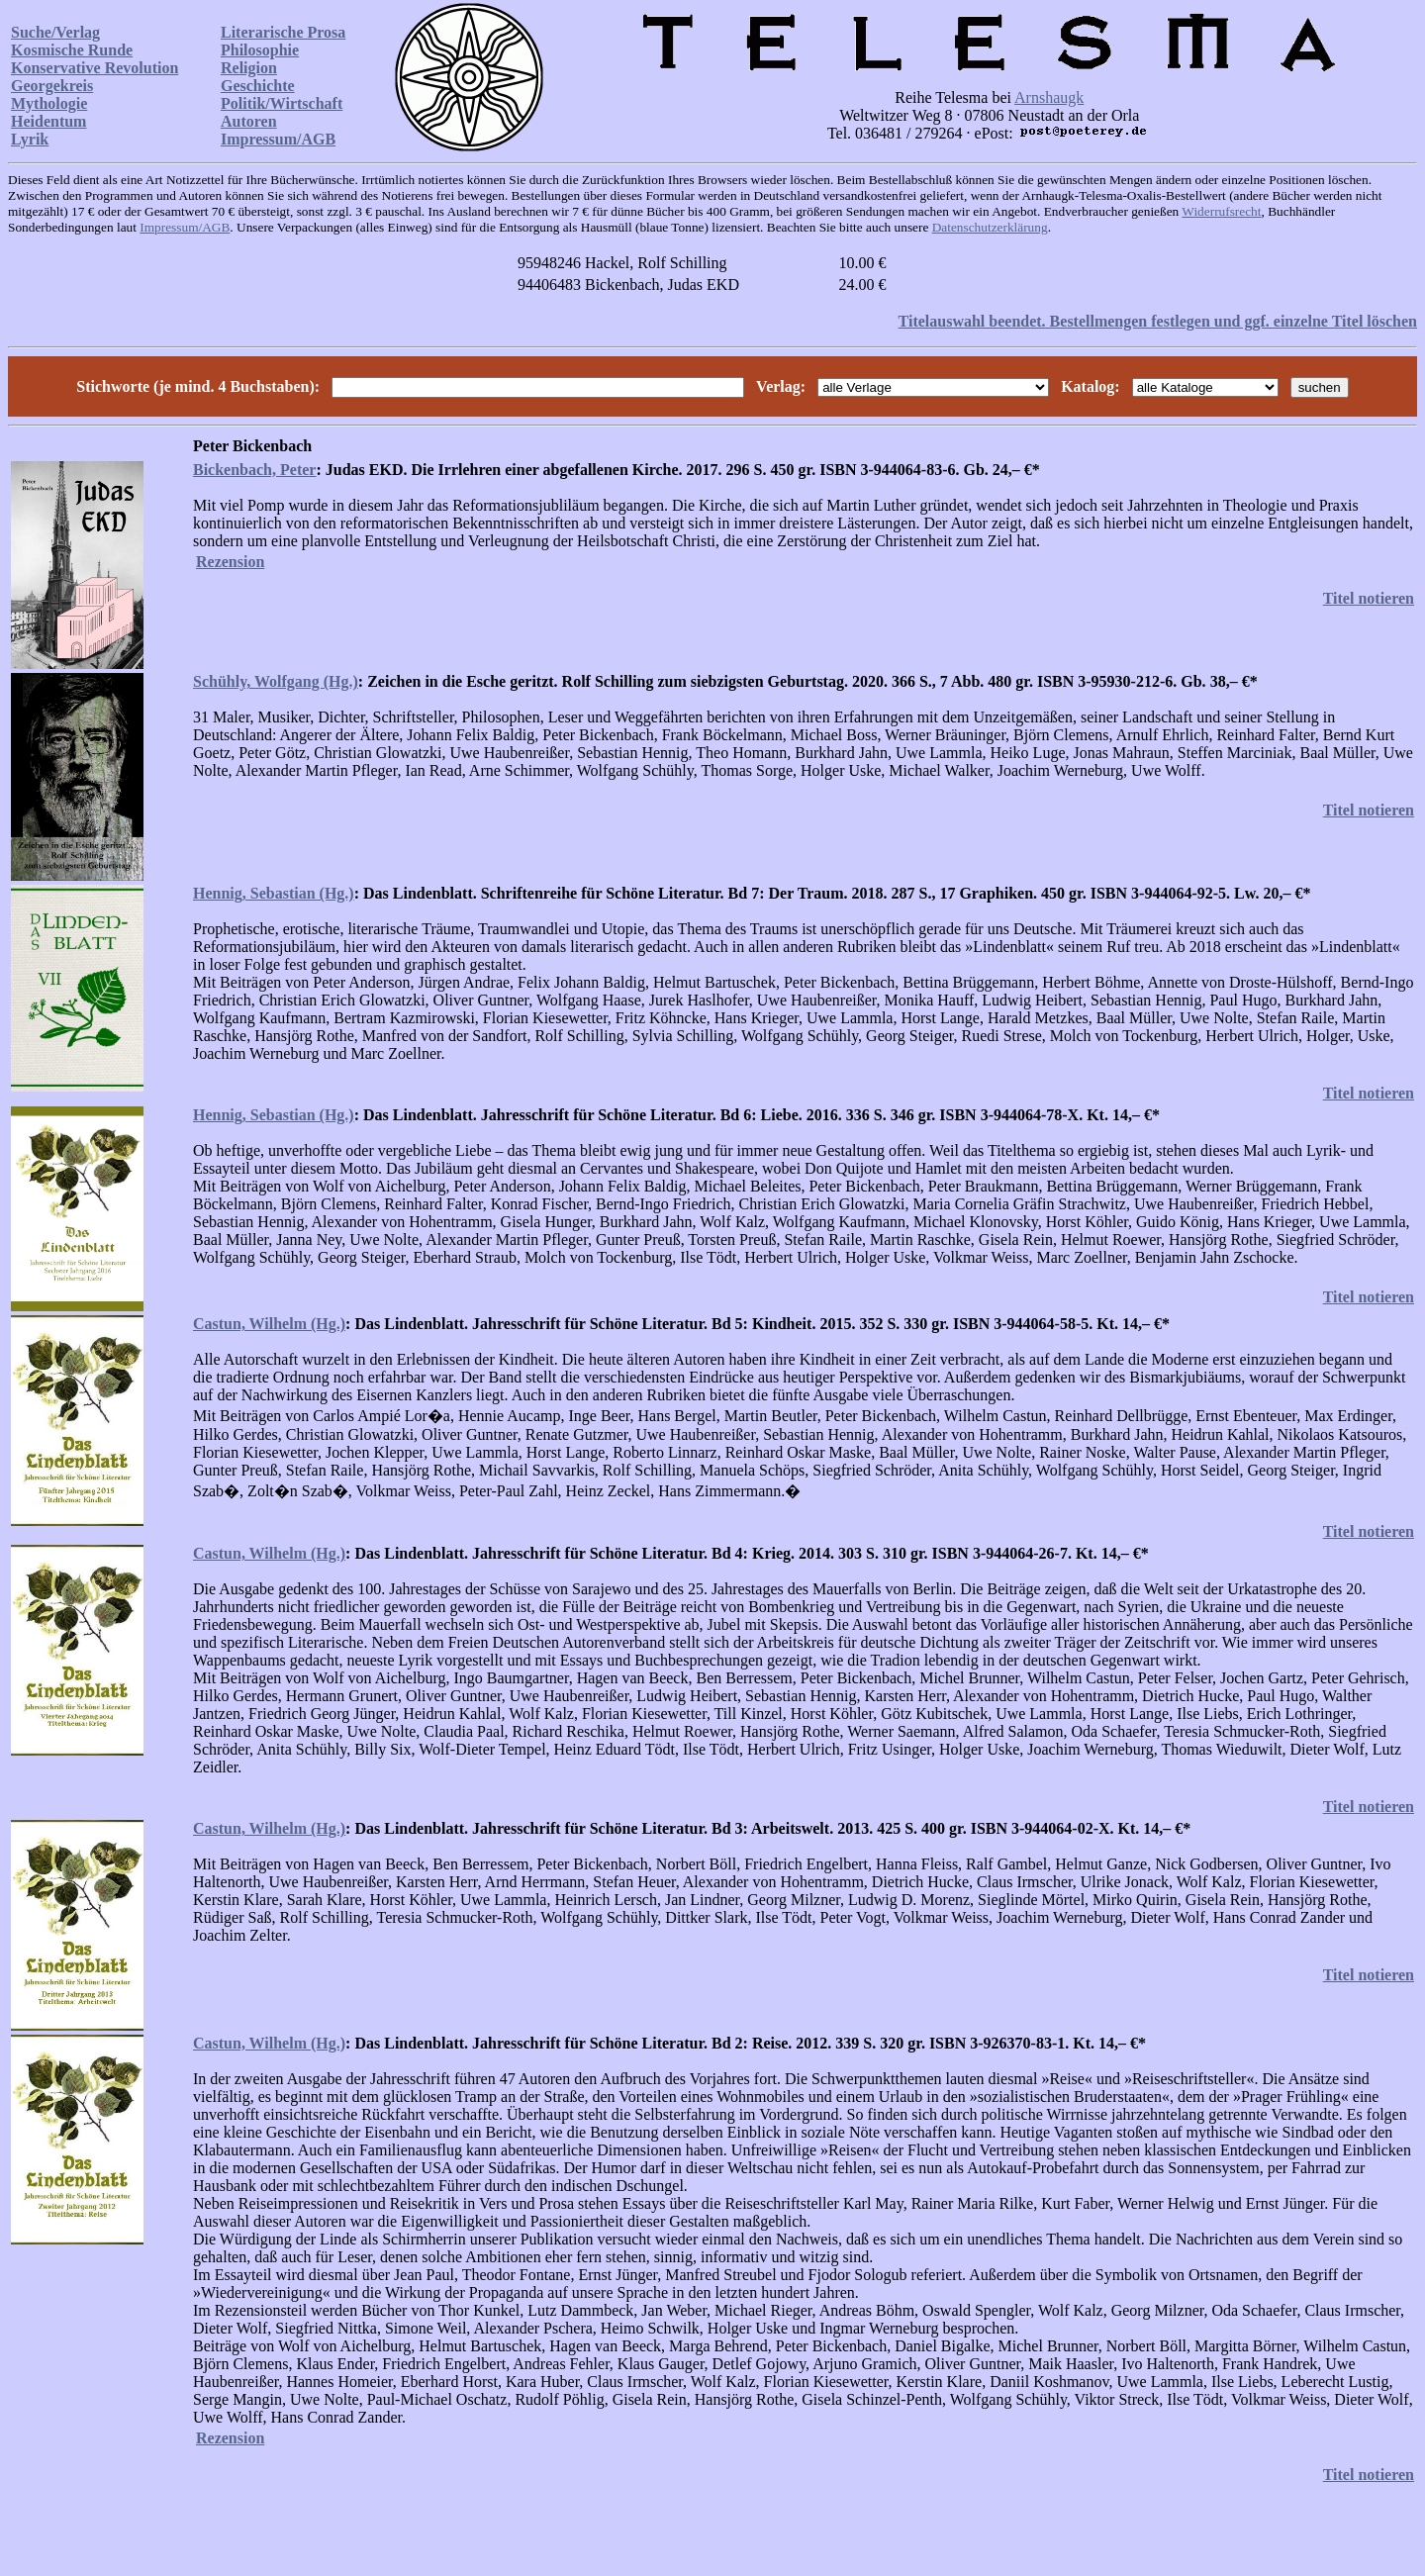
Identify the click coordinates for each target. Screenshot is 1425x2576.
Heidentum (48, 121)
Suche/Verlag (55, 32)
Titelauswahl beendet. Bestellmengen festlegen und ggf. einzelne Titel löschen (1158, 321)
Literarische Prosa (283, 32)
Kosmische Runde (72, 50)
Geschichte (258, 85)
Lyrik (29, 139)
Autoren (249, 121)
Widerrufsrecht (1221, 211)
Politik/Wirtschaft (281, 103)
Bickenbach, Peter (254, 469)
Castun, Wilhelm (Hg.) (269, 1323)
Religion (249, 67)
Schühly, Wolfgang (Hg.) (275, 681)
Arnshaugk (1049, 97)
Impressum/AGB (278, 139)
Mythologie (49, 103)
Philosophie (260, 50)
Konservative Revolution (94, 67)
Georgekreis (52, 85)
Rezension (230, 561)
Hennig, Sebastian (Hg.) (273, 893)
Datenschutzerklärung (990, 227)
